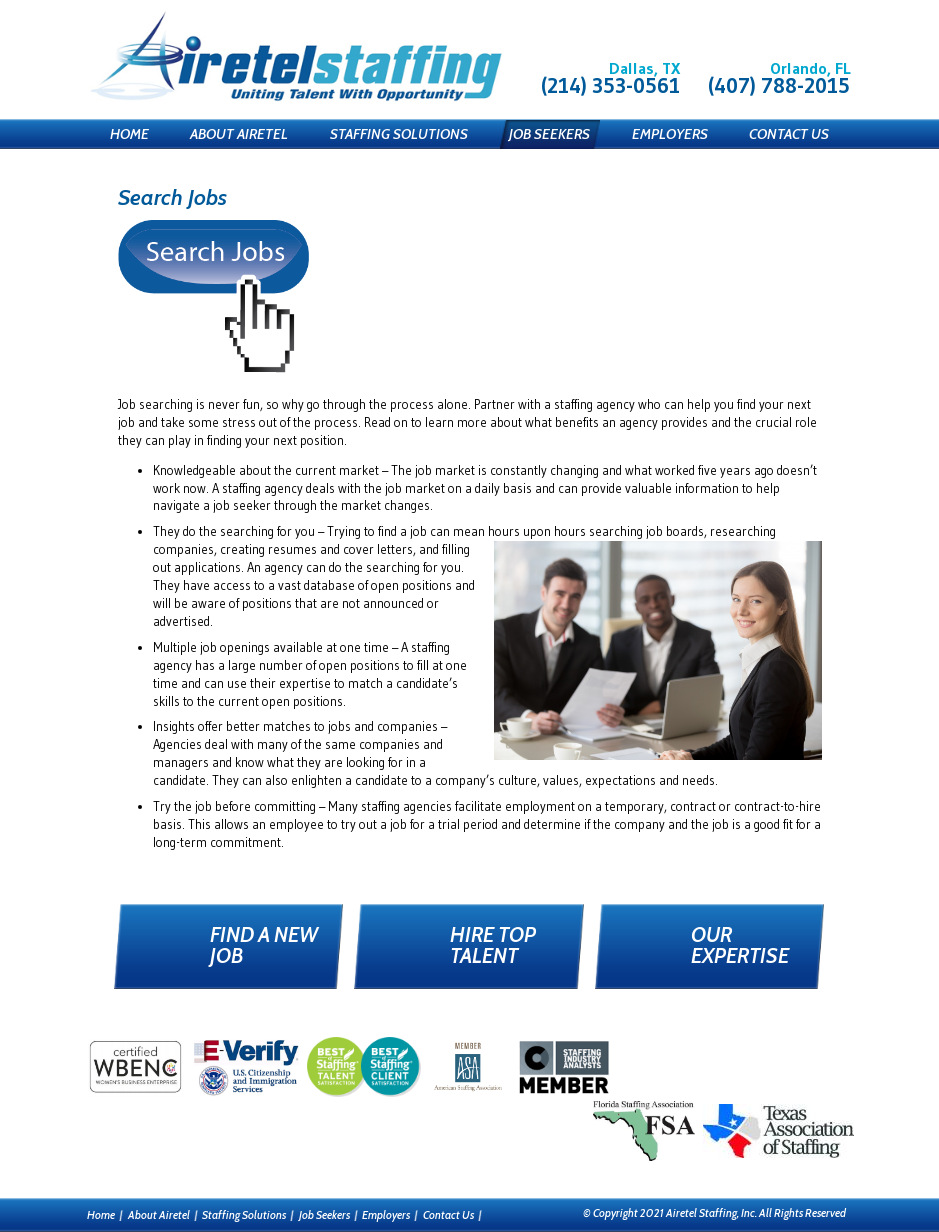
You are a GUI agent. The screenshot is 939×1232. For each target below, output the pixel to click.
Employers (670, 134)
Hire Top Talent (493, 945)
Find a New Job (264, 945)
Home (129, 134)
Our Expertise (740, 945)
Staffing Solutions (399, 134)
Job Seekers (549, 134)
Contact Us (789, 134)
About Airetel (239, 134)
